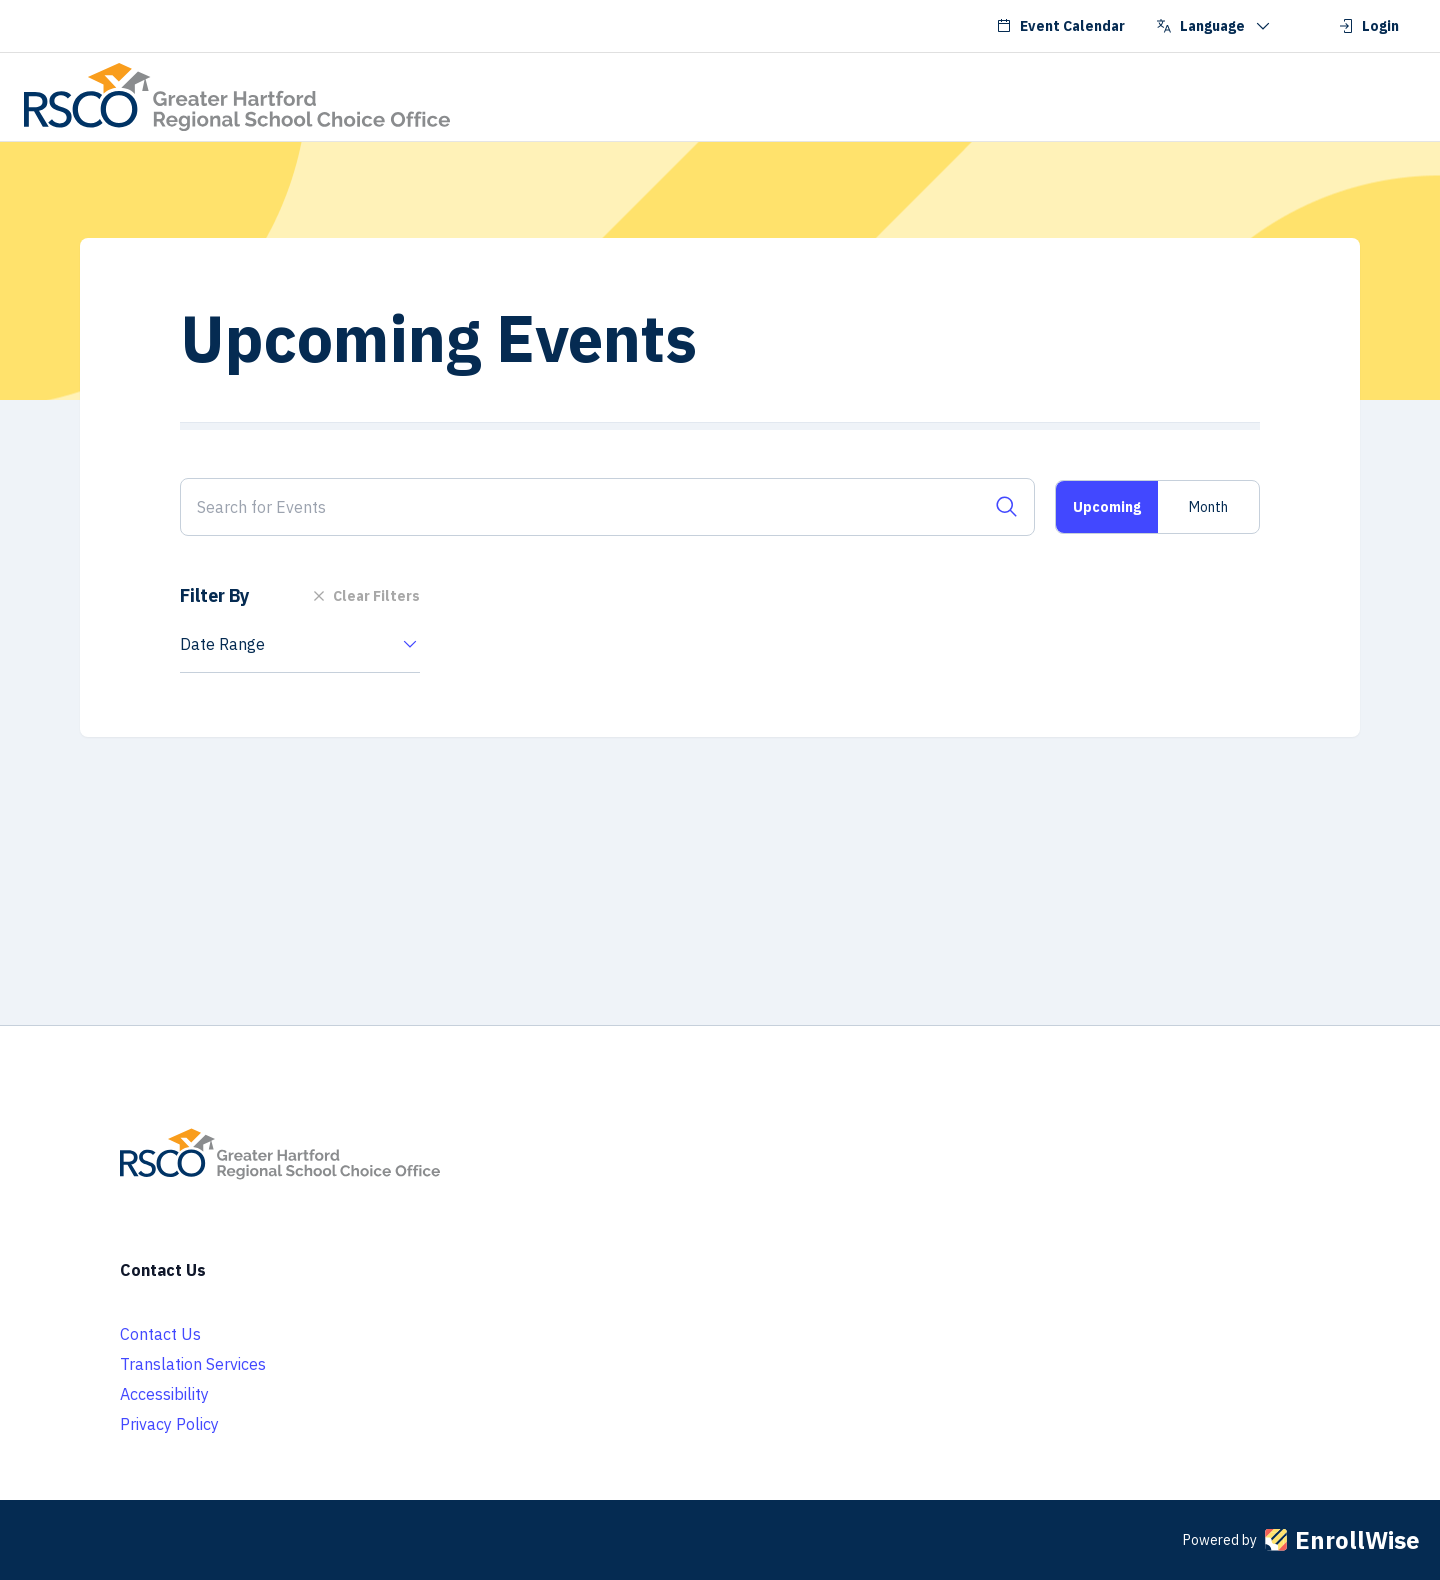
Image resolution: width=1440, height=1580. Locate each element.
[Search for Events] (607, 507)
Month (1208, 507)
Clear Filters (364, 596)
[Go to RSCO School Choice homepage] (237, 97)
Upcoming (1107, 507)
